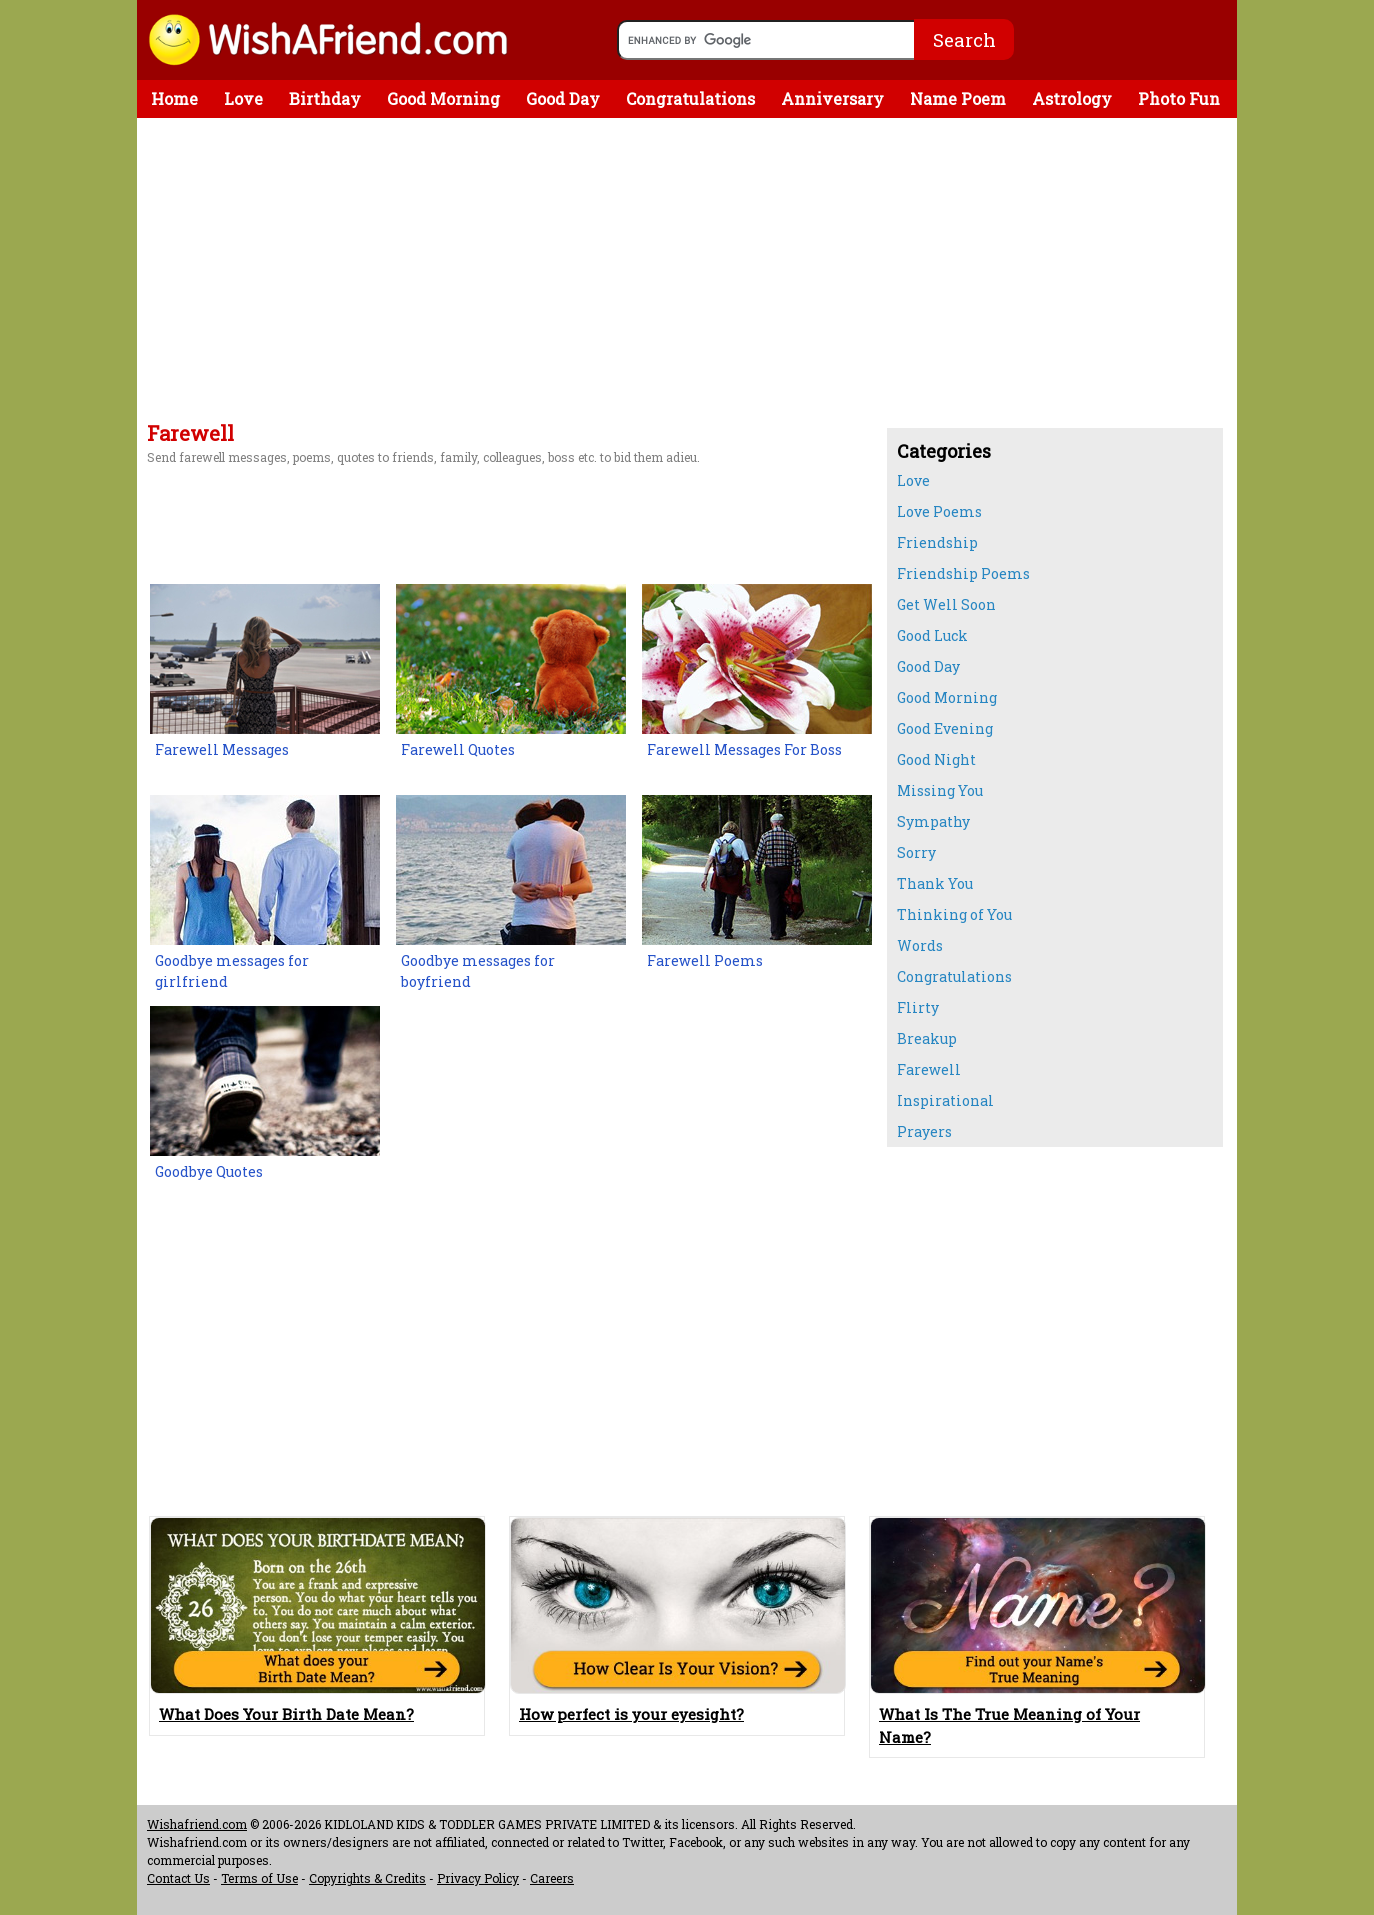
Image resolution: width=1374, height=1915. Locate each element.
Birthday (325, 98)
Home (174, 98)
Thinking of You (954, 914)
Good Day (563, 98)
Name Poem (958, 98)
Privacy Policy (478, 1878)
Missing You (940, 790)
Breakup (927, 1038)
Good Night (936, 759)
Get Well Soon (946, 604)
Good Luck (932, 635)
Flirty (918, 1007)
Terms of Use (259, 1878)
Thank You (935, 883)
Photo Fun (1179, 98)
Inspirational (945, 1100)
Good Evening (945, 728)
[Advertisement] (507, 273)
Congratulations (690, 98)
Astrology (1072, 98)
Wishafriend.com (197, 1824)
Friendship (937, 542)
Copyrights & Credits (367, 1878)
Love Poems (939, 511)
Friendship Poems (963, 573)
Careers (552, 1878)
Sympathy (933, 821)
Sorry (916, 852)
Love (243, 98)
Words (920, 945)
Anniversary (832, 98)
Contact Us (178, 1878)
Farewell (929, 1069)
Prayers (924, 1131)
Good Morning (443, 98)
